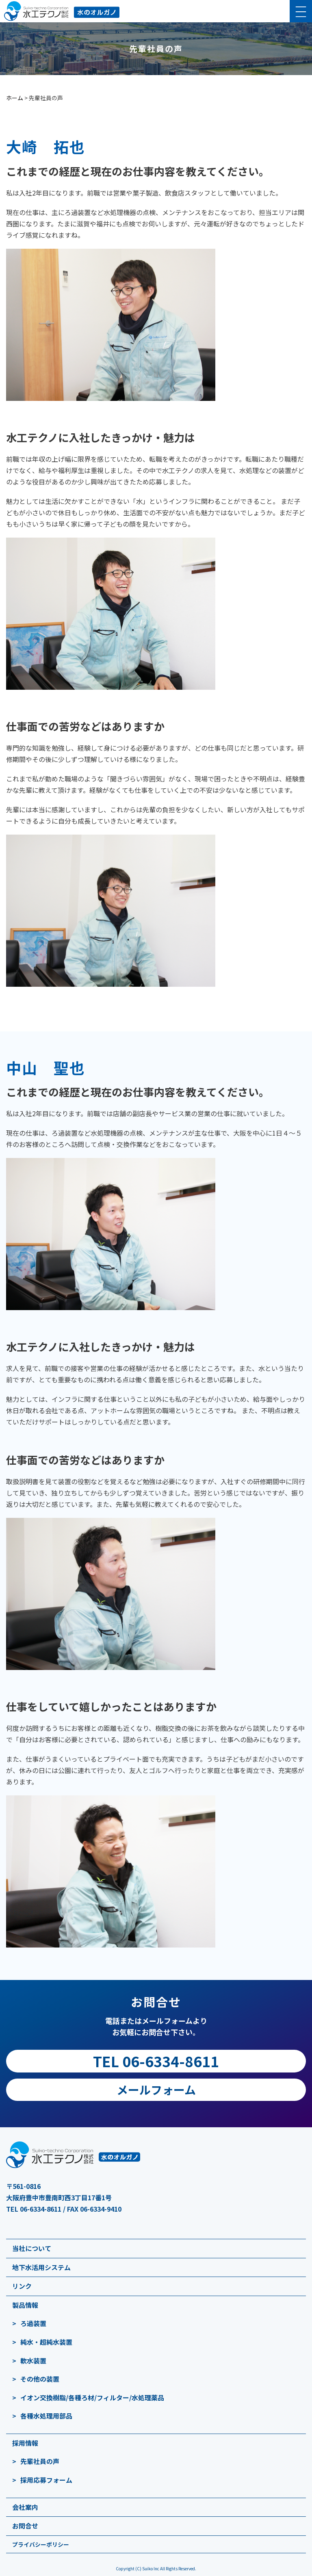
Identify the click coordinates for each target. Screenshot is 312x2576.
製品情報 (25, 2305)
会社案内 (25, 2507)
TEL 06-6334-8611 (156, 2061)
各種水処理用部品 (46, 2416)
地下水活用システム (41, 2267)
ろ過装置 (33, 2323)
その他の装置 (39, 2379)
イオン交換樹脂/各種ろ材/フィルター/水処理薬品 (92, 2397)
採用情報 (25, 2443)
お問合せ (25, 2526)
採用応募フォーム (46, 2480)
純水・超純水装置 (46, 2342)
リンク (22, 2286)
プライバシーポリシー (40, 2544)
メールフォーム (156, 2089)
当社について (31, 2248)
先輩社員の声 (39, 2461)
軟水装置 (33, 2360)
